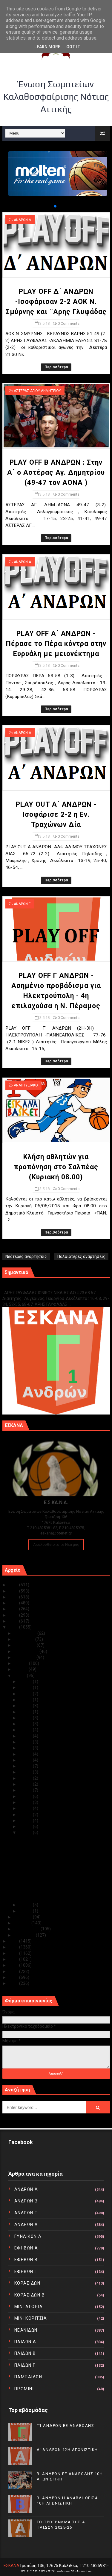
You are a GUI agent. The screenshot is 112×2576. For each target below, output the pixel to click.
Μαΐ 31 (26, 1681)
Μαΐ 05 (26, 1820)
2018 (14, 1627)
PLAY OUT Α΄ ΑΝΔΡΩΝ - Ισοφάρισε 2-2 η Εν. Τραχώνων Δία (56, 814)
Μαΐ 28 (26, 1687)
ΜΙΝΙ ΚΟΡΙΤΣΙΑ (30, 2318)
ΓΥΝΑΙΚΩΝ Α (28, 2236)
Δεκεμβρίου (25, 1633)
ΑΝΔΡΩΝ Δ (22, 220)
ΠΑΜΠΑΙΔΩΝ (28, 2376)
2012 (14, 1971)
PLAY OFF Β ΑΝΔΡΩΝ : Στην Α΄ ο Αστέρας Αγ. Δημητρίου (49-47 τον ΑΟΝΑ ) (56, 472)
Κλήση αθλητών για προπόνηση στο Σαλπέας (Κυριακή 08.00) (56, 1167)
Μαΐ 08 (26, 1802)
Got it (73, 46)
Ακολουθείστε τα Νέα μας (56, 1544)
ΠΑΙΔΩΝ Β (25, 2353)
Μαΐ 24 (26, 1705)
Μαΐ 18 (26, 1742)
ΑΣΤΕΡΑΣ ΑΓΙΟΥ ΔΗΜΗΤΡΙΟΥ (37, 391)
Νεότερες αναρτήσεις (26, 1256)
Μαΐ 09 (26, 1796)
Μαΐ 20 (26, 1729)
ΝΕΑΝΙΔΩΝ (26, 2330)
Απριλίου (23, 1917)
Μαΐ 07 (26, 1808)
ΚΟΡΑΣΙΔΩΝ (27, 2283)
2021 (14, 1609)
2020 (14, 1615)
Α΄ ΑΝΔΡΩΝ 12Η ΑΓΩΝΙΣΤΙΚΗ (67, 2449)
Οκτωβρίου (25, 1645)
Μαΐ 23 (26, 1711)
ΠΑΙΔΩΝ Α (25, 2341)
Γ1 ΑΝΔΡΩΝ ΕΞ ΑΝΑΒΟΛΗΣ (32, 1286)
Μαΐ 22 (26, 1717)
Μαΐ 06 (26, 1814)
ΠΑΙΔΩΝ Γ (25, 2365)
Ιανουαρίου (25, 1935)
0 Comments (68, 323)
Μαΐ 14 (26, 1766)
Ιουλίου (21, 1663)
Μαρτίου (22, 1923)
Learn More (47, 46)
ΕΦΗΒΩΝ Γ (25, 2271)
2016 (14, 1947)
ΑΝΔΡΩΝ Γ (22, 904)
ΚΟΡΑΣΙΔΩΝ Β (29, 2295)
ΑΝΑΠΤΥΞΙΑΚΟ (26, 1085)
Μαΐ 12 (26, 1778)
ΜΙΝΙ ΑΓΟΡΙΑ (28, 2306)
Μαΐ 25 (26, 1699)
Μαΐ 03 (26, 1832)
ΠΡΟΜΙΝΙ (24, 2388)
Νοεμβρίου (24, 1639)
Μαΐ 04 (26, 1826)
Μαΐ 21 (26, 1723)
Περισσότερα (56, 367)
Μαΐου (20, 1675)
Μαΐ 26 (26, 1693)
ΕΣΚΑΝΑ (11, 2565)
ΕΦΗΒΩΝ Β (26, 2259)
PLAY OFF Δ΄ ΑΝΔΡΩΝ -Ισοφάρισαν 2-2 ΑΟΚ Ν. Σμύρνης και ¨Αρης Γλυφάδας (56, 302)
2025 (14, 1584)
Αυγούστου (25, 1657)
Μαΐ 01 (26, 1911)
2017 (14, 1941)
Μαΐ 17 (26, 1748)
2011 (14, 1977)
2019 (14, 1621)
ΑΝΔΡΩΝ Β (26, 2201)
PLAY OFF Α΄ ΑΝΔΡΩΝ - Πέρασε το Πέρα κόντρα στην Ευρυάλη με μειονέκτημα (56, 644)
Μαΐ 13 (26, 1772)
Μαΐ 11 (26, 1784)
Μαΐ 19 (26, 1736)
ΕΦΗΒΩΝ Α (26, 2248)
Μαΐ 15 (26, 1760)
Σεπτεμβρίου (26, 1651)
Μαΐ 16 (26, 1754)
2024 (14, 1591)
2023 (14, 1597)
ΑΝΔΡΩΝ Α (22, 562)
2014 (14, 1959)
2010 (14, 1983)
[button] (50, 206)
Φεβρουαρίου (27, 1928)
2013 (14, 1965)
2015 (14, 1953)
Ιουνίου (21, 1669)
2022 (14, 1603)
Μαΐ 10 (26, 1790)
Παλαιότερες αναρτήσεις (81, 1256)
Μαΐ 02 (26, 1904)
